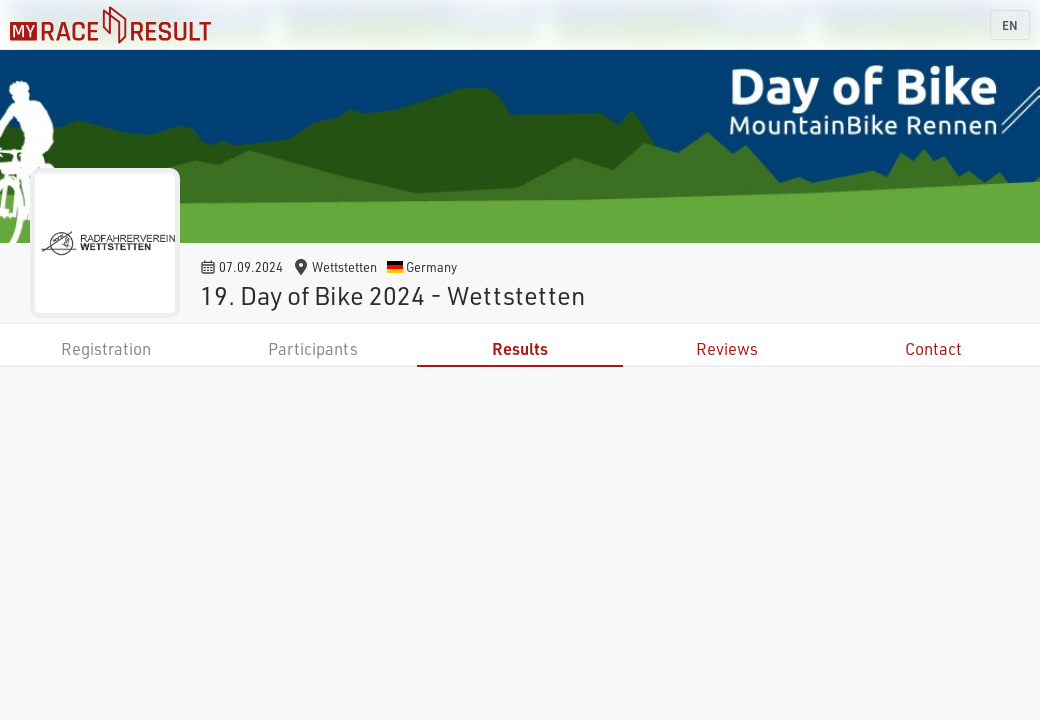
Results (520, 348)
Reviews (727, 348)
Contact (933, 348)
